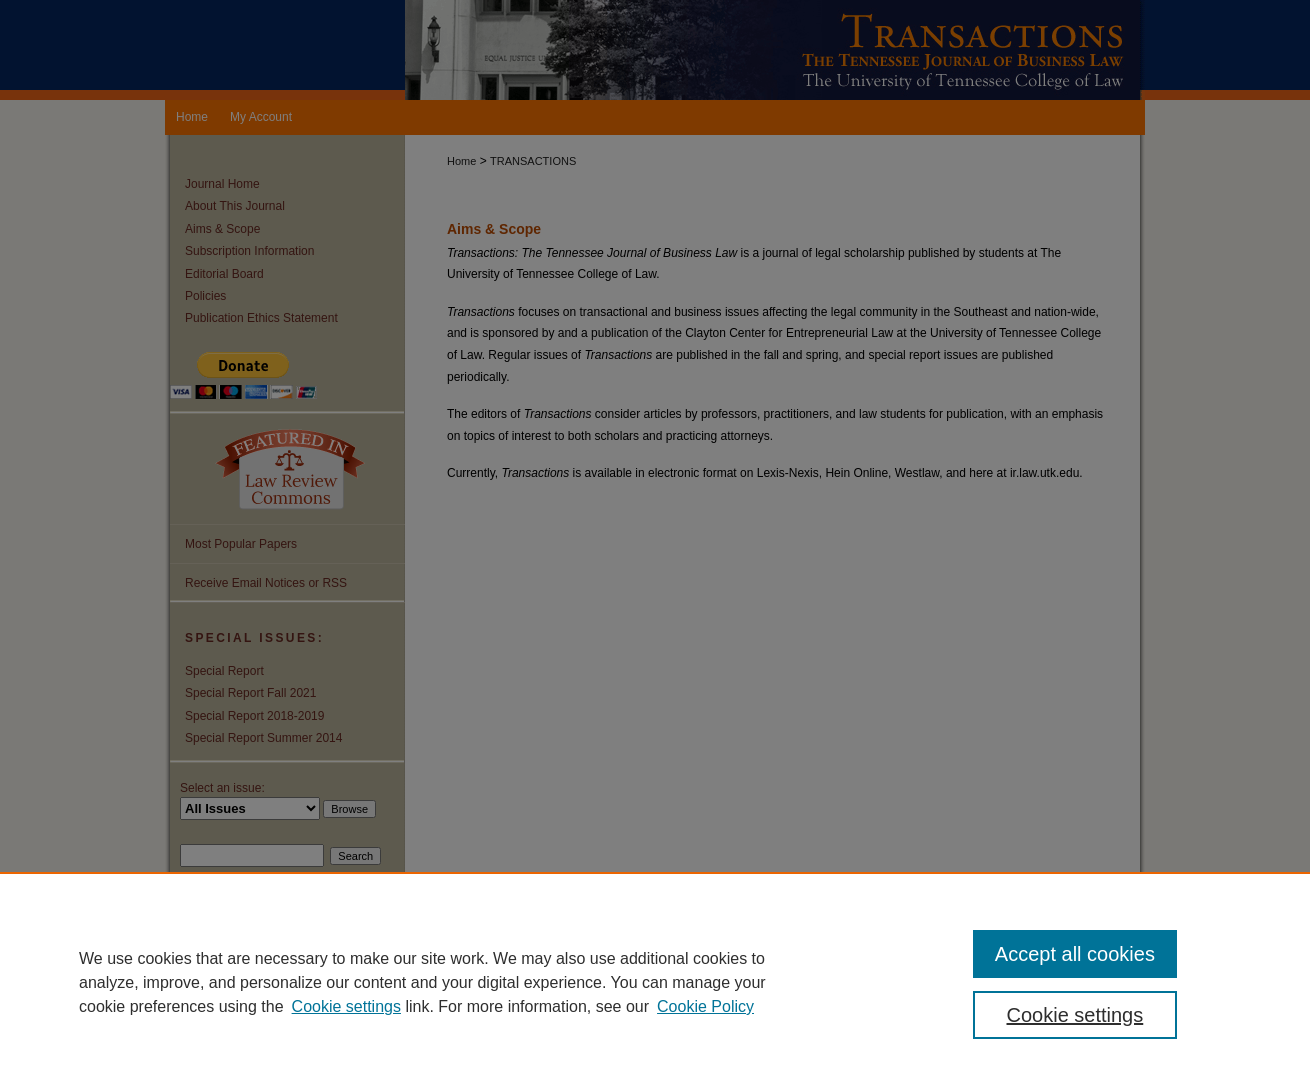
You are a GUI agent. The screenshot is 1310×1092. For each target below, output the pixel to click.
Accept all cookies (1075, 954)
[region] (655, 982)
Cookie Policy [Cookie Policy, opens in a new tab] (705, 1006)
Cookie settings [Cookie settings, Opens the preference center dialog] (1075, 1015)
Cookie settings (346, 1006)
